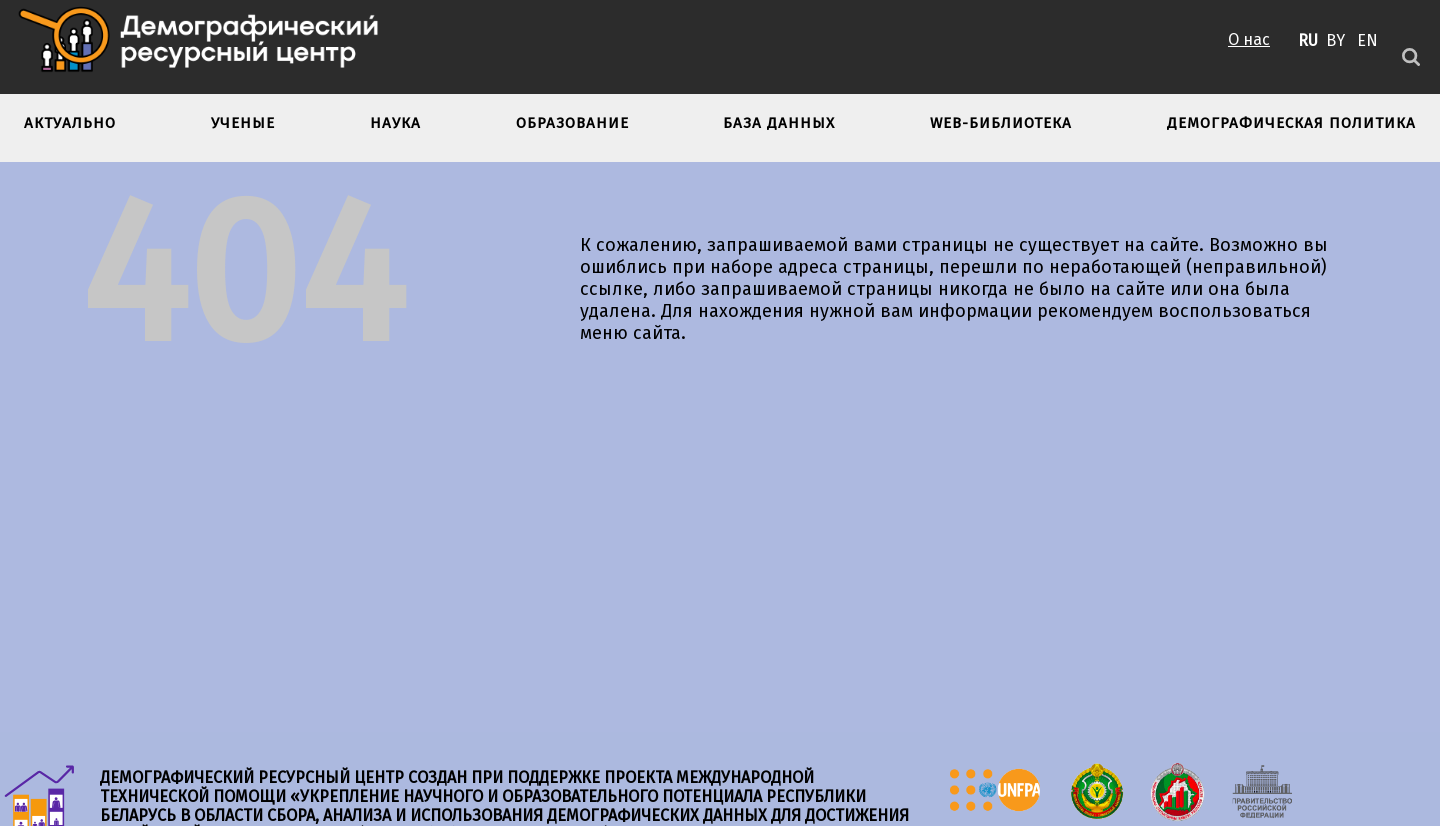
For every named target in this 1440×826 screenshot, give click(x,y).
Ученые (243, 123)
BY (1335, 40)
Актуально (70, 123)
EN (1367, 40)
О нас (1249, 39)
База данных (779, 123)
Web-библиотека (1001, 123)
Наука (395, 123)
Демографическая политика (1291, 123)
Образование (572, 123)
